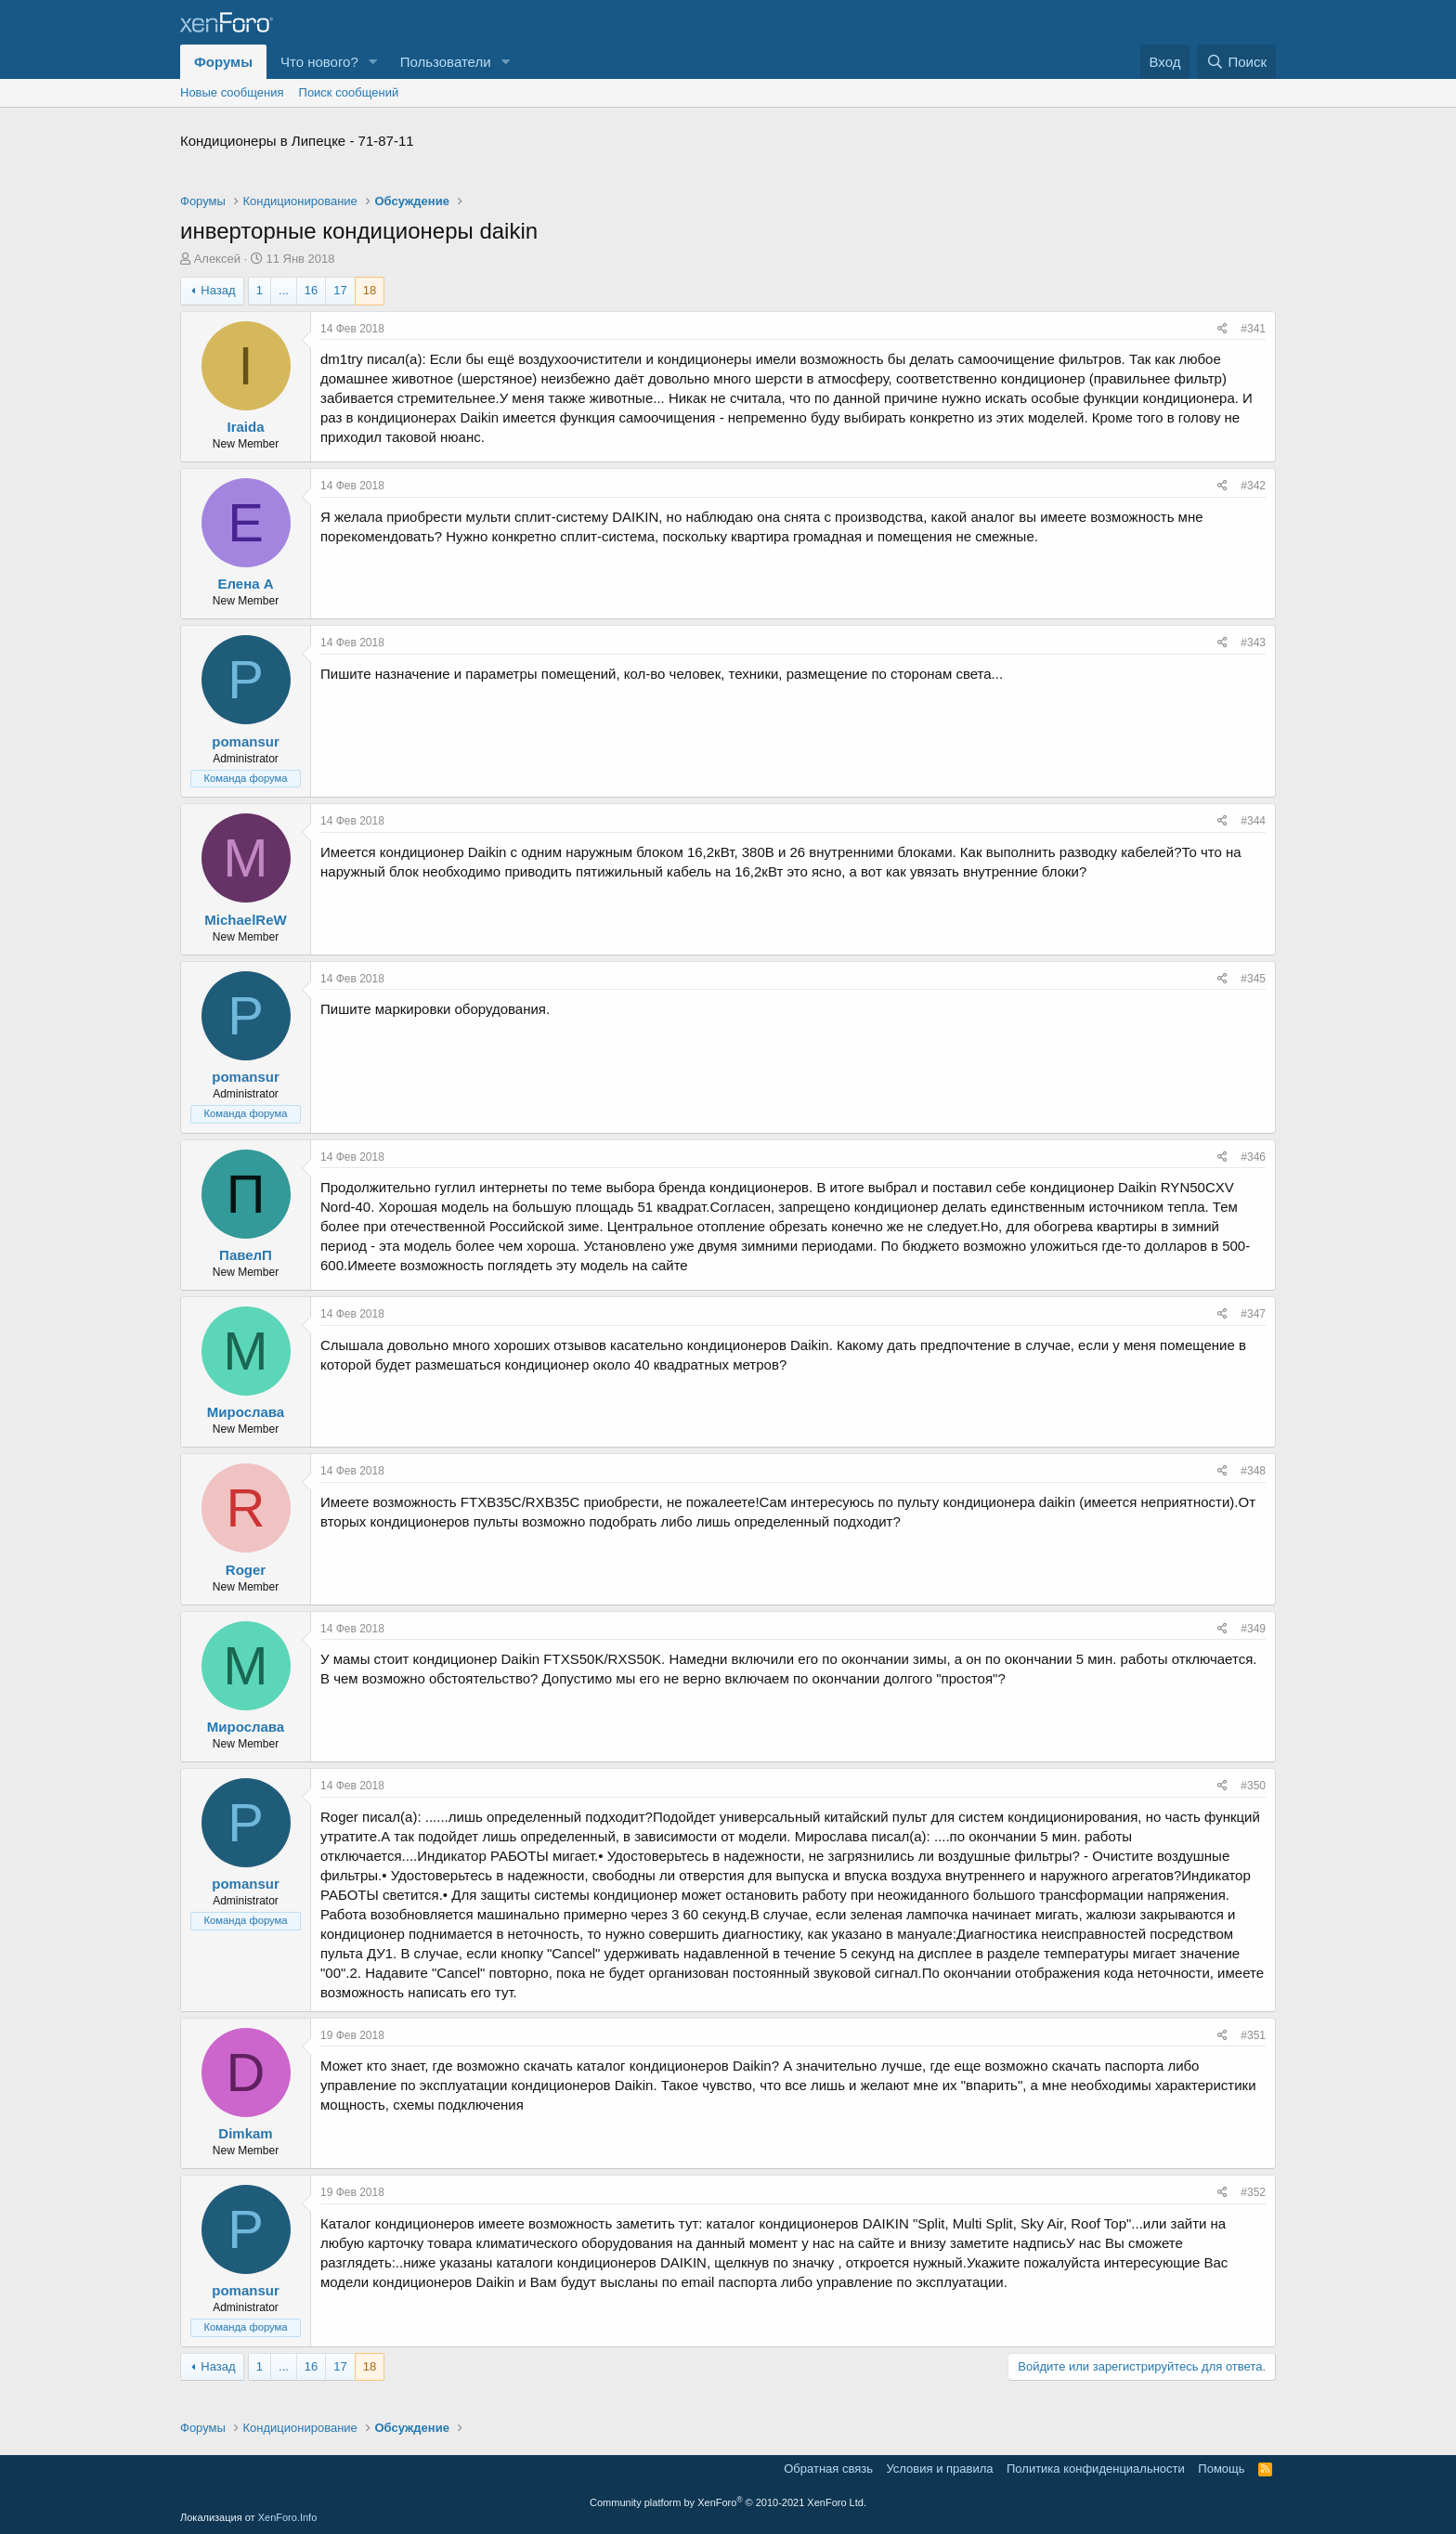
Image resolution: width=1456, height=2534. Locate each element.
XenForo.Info (288, 2517)
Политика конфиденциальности (1096, 2469)
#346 (1253, 1156)
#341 (1253, 328)
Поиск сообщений (349, 92)
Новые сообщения (232, 92)
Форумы (223, 62)
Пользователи (445, 62)
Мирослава (245, 1412)
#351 (1253, 2035)
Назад (218, 290)
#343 (1253, 642)
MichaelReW (245, 920)
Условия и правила (939, 2469)
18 (369, 290)
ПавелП (245, 1255)
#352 (1253, 2192)
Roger (246, 1570)
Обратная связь (828, 2469)
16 (311, 290)
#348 (1253, 1470)
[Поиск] (1236, 62)
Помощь (1221, 2469)
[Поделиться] (1222, 329)
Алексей (217, 259)
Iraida (245, 427)
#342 (1253, 485)
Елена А (245, 583)
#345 (1253, 978)
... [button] (284, 290)
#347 (1253, 1313)
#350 (1253, 1785)
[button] (373, 62)
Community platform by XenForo (728, 2502)
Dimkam (245, 2133)
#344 (1253, 820)
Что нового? (319, 62)
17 (339, 290)
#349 (1253, 1628)
